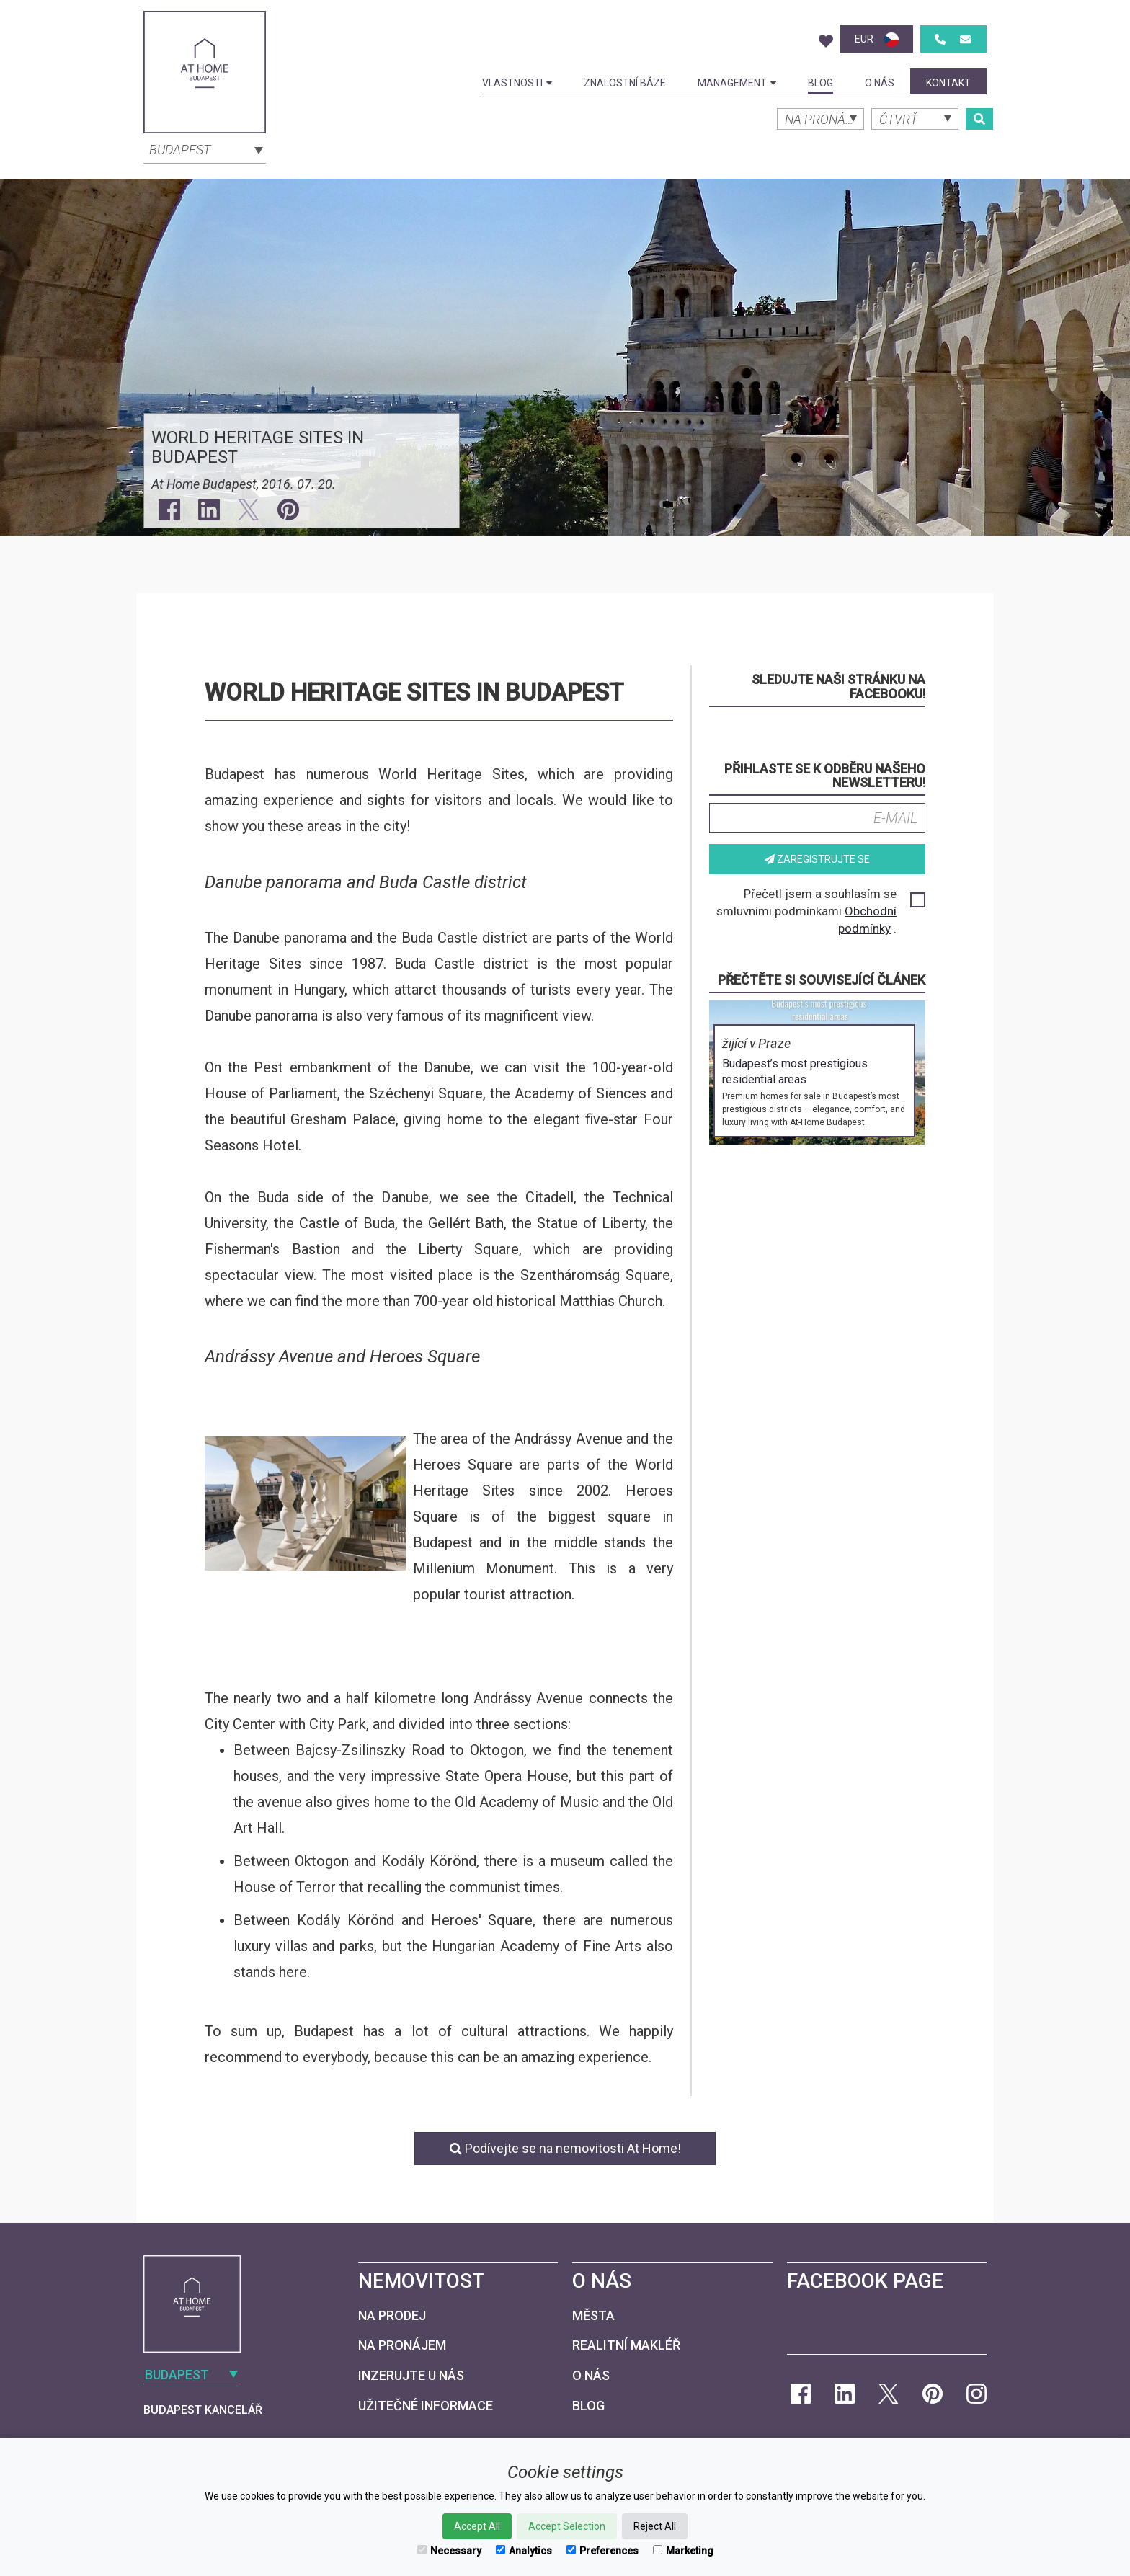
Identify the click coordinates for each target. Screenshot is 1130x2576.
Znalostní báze (625, 83)
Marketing (683, 2551)
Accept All (477, 2526)
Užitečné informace (425, 2405)
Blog (820, 83)
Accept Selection (566, 2526)
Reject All (654, 2526)
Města (593, 2315)
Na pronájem (402, 2345)
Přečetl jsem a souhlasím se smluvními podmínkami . (820, 911)
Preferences (602, 2551)
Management (737, 83)
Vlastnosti (517, 83)
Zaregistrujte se (817, 859)
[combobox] (204, 148)
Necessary (449, 2551)
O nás (879, 83)
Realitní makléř (626, 2345)
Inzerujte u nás (411, 2375)
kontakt (948, 83)
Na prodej (392, 2315)
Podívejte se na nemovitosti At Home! (565, 2148)
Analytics (524, 2551)
